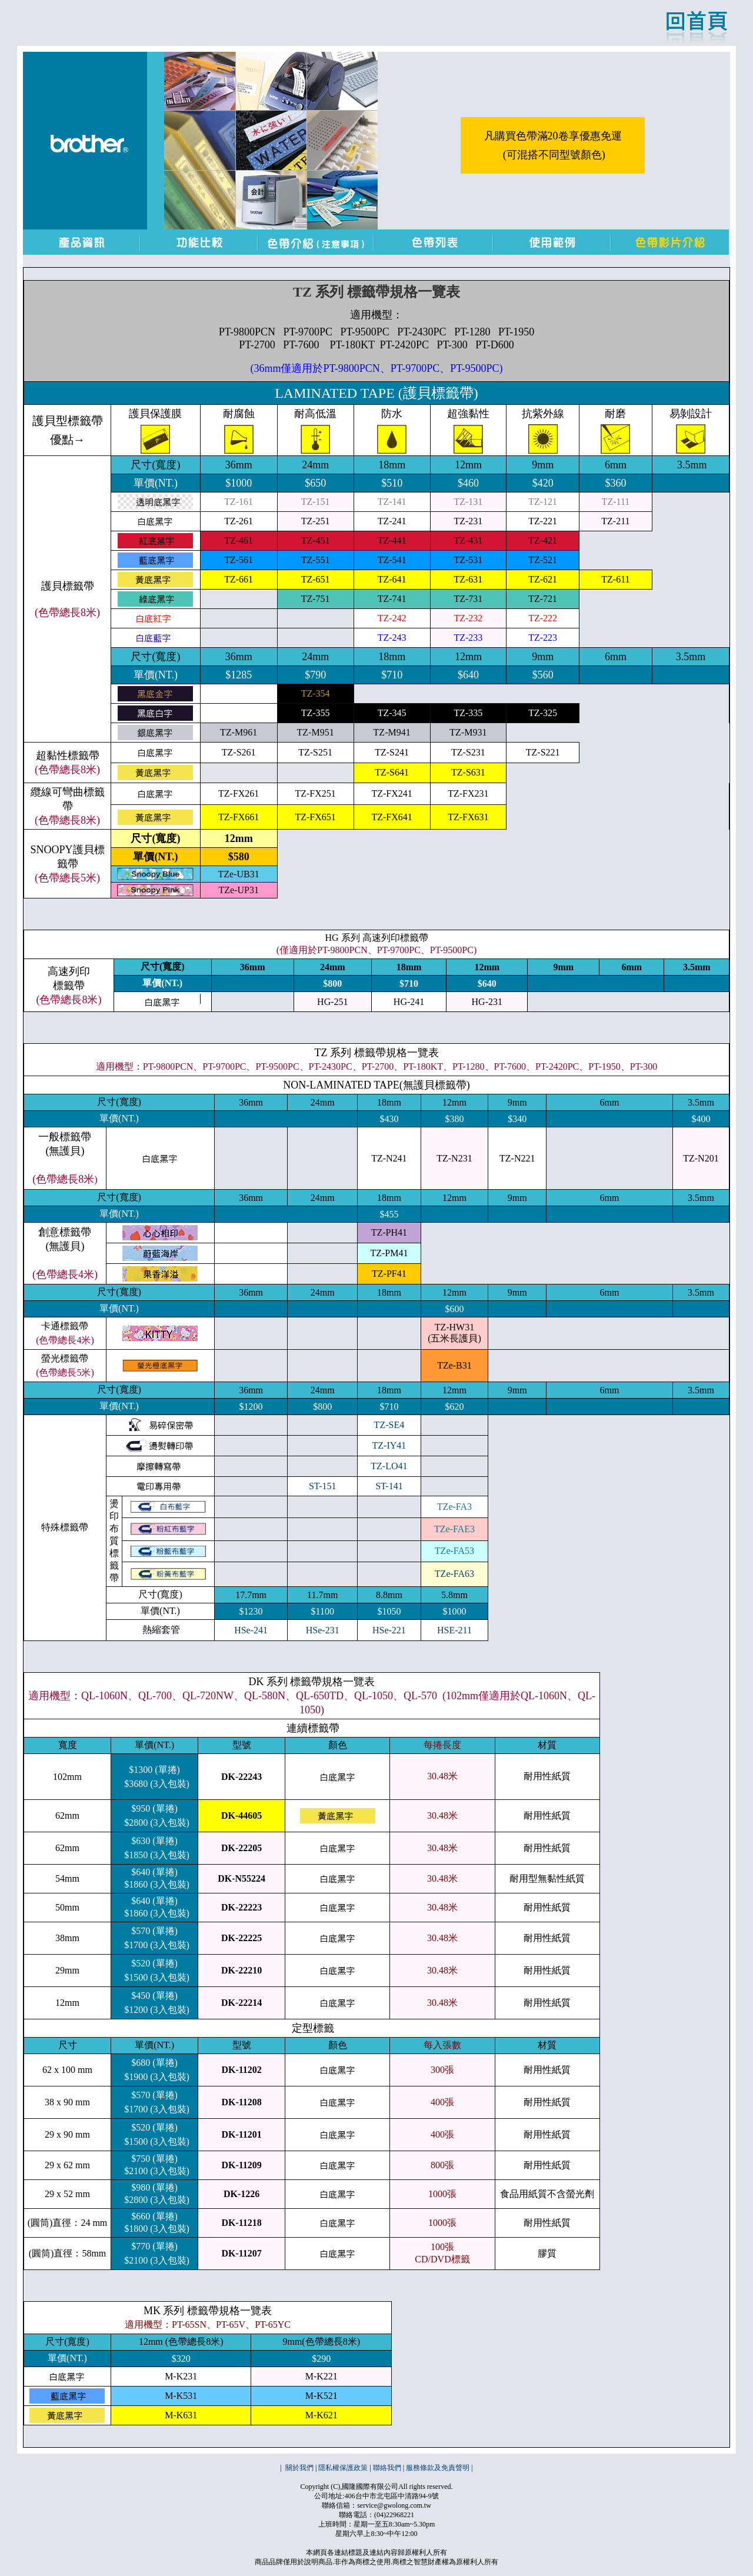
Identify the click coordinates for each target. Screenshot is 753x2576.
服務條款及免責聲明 (437, 2468)
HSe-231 (322, 1630)
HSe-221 (389, 1630)
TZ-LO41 (389, 1466)
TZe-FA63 (454, 1574)
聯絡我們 (387, 2468)
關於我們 (299, 2468)
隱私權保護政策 (343, 2468)
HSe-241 (251, 1630)
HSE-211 (454, 1630)
